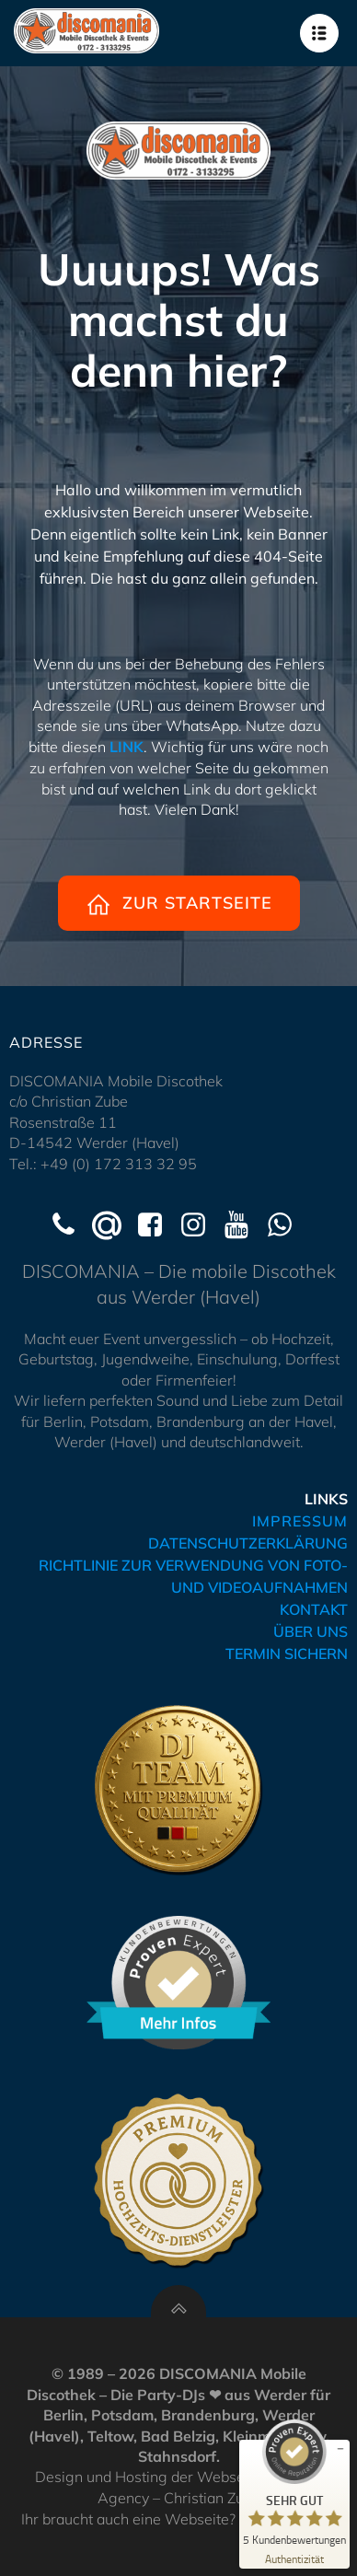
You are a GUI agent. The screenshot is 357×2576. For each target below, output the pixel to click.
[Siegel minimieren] (340, 2449)
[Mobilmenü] (319, 33)
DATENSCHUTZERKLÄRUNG (248, 1543)
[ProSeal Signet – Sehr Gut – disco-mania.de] (294, 2490)
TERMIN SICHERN (286, 1653)
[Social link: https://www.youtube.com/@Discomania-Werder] (243, 1225)
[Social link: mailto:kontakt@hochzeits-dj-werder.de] (113, 1225)
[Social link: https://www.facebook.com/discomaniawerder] (156, 1225)
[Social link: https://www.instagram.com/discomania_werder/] (200, 1225)
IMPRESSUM (300, 1521)
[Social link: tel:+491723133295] (70, 1225)
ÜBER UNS (310, 1631)
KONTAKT (314, 1609)
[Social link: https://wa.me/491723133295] (286, 1225)
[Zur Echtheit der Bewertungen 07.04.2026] (294, 2558)
